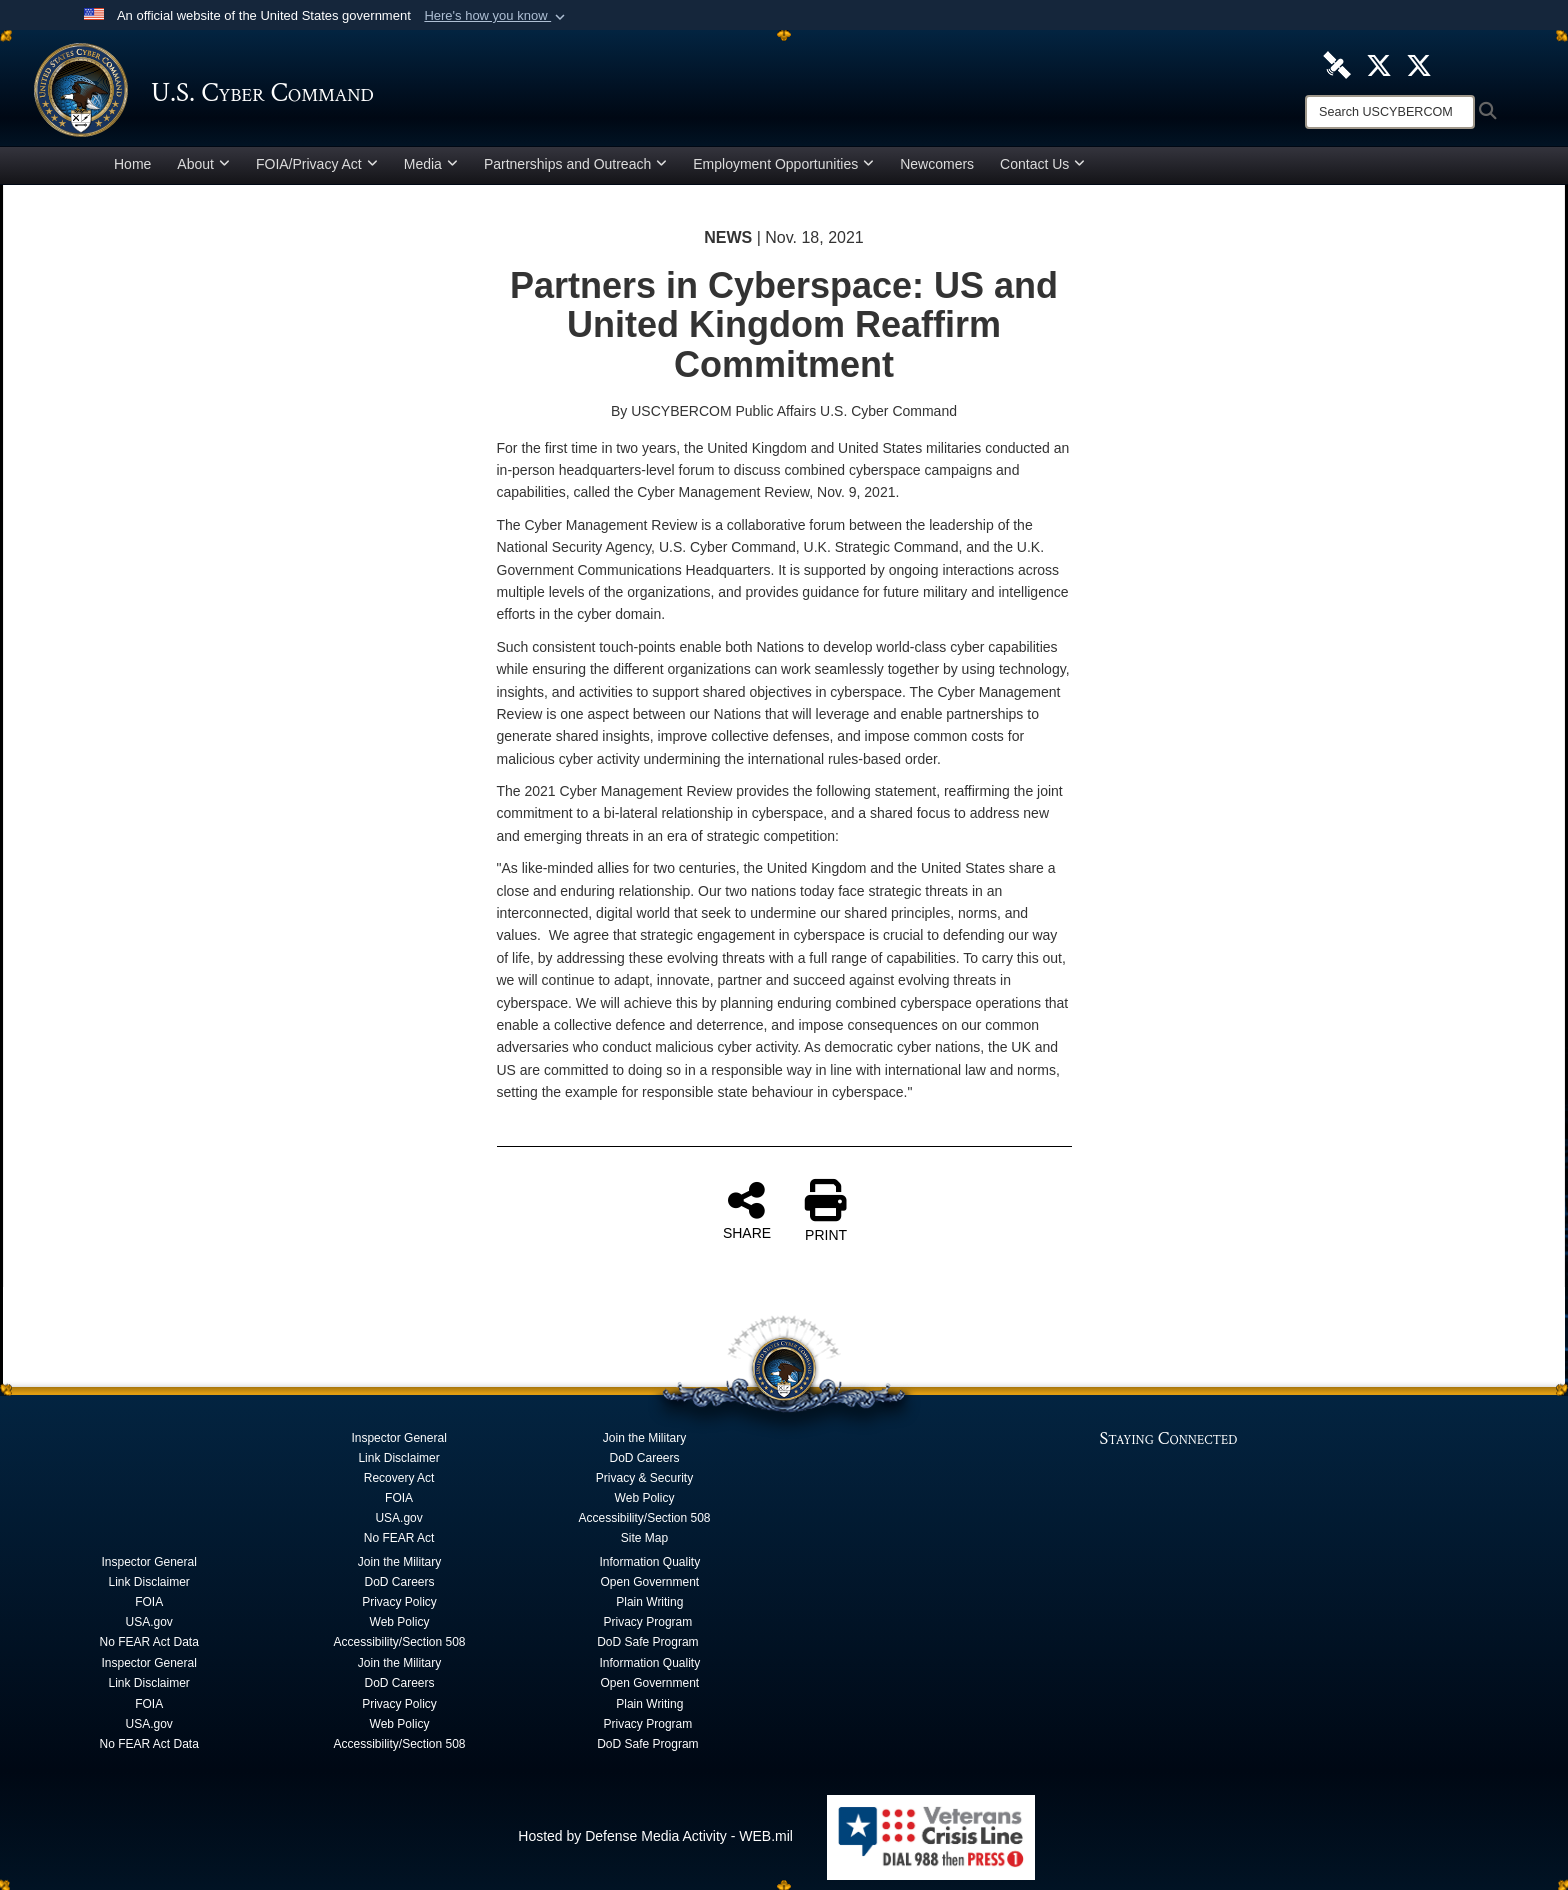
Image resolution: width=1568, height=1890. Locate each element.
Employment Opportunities (783, 164)
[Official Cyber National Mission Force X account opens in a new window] (1419, 64)
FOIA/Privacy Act (317, 164)
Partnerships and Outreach (575, 164)
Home (132, 164)
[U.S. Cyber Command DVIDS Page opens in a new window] (1337, 64)
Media (431, 164)
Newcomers (937, 164)
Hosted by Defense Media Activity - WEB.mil (655, 1836)
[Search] (1390, 112)
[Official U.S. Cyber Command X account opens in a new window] (1379, 64)
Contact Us (1042, 164)
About (203, 164)
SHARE (747, 1210)
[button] (496, 16)
